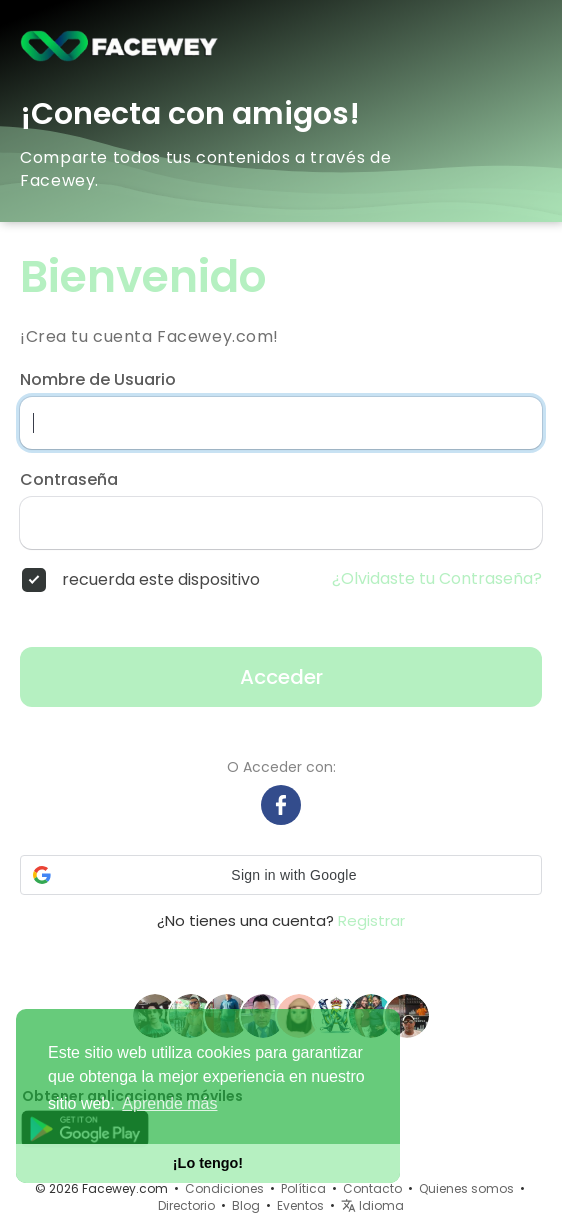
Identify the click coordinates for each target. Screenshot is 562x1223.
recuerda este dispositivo (161, 580)
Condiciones (224, 1188)
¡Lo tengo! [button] (208, 1163)
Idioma (372, 1205)
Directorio (186, 1205)
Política (303, 1188)
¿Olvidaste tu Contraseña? (437, 579)
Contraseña (69, 480)
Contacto (372, 1188)
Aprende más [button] (169, 1103)
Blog (246, 1205)
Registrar (371, 920)
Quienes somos (466, 1188)
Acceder (281, 677)
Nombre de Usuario (98, 380)
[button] (281, 875)
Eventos (300, 1205)
